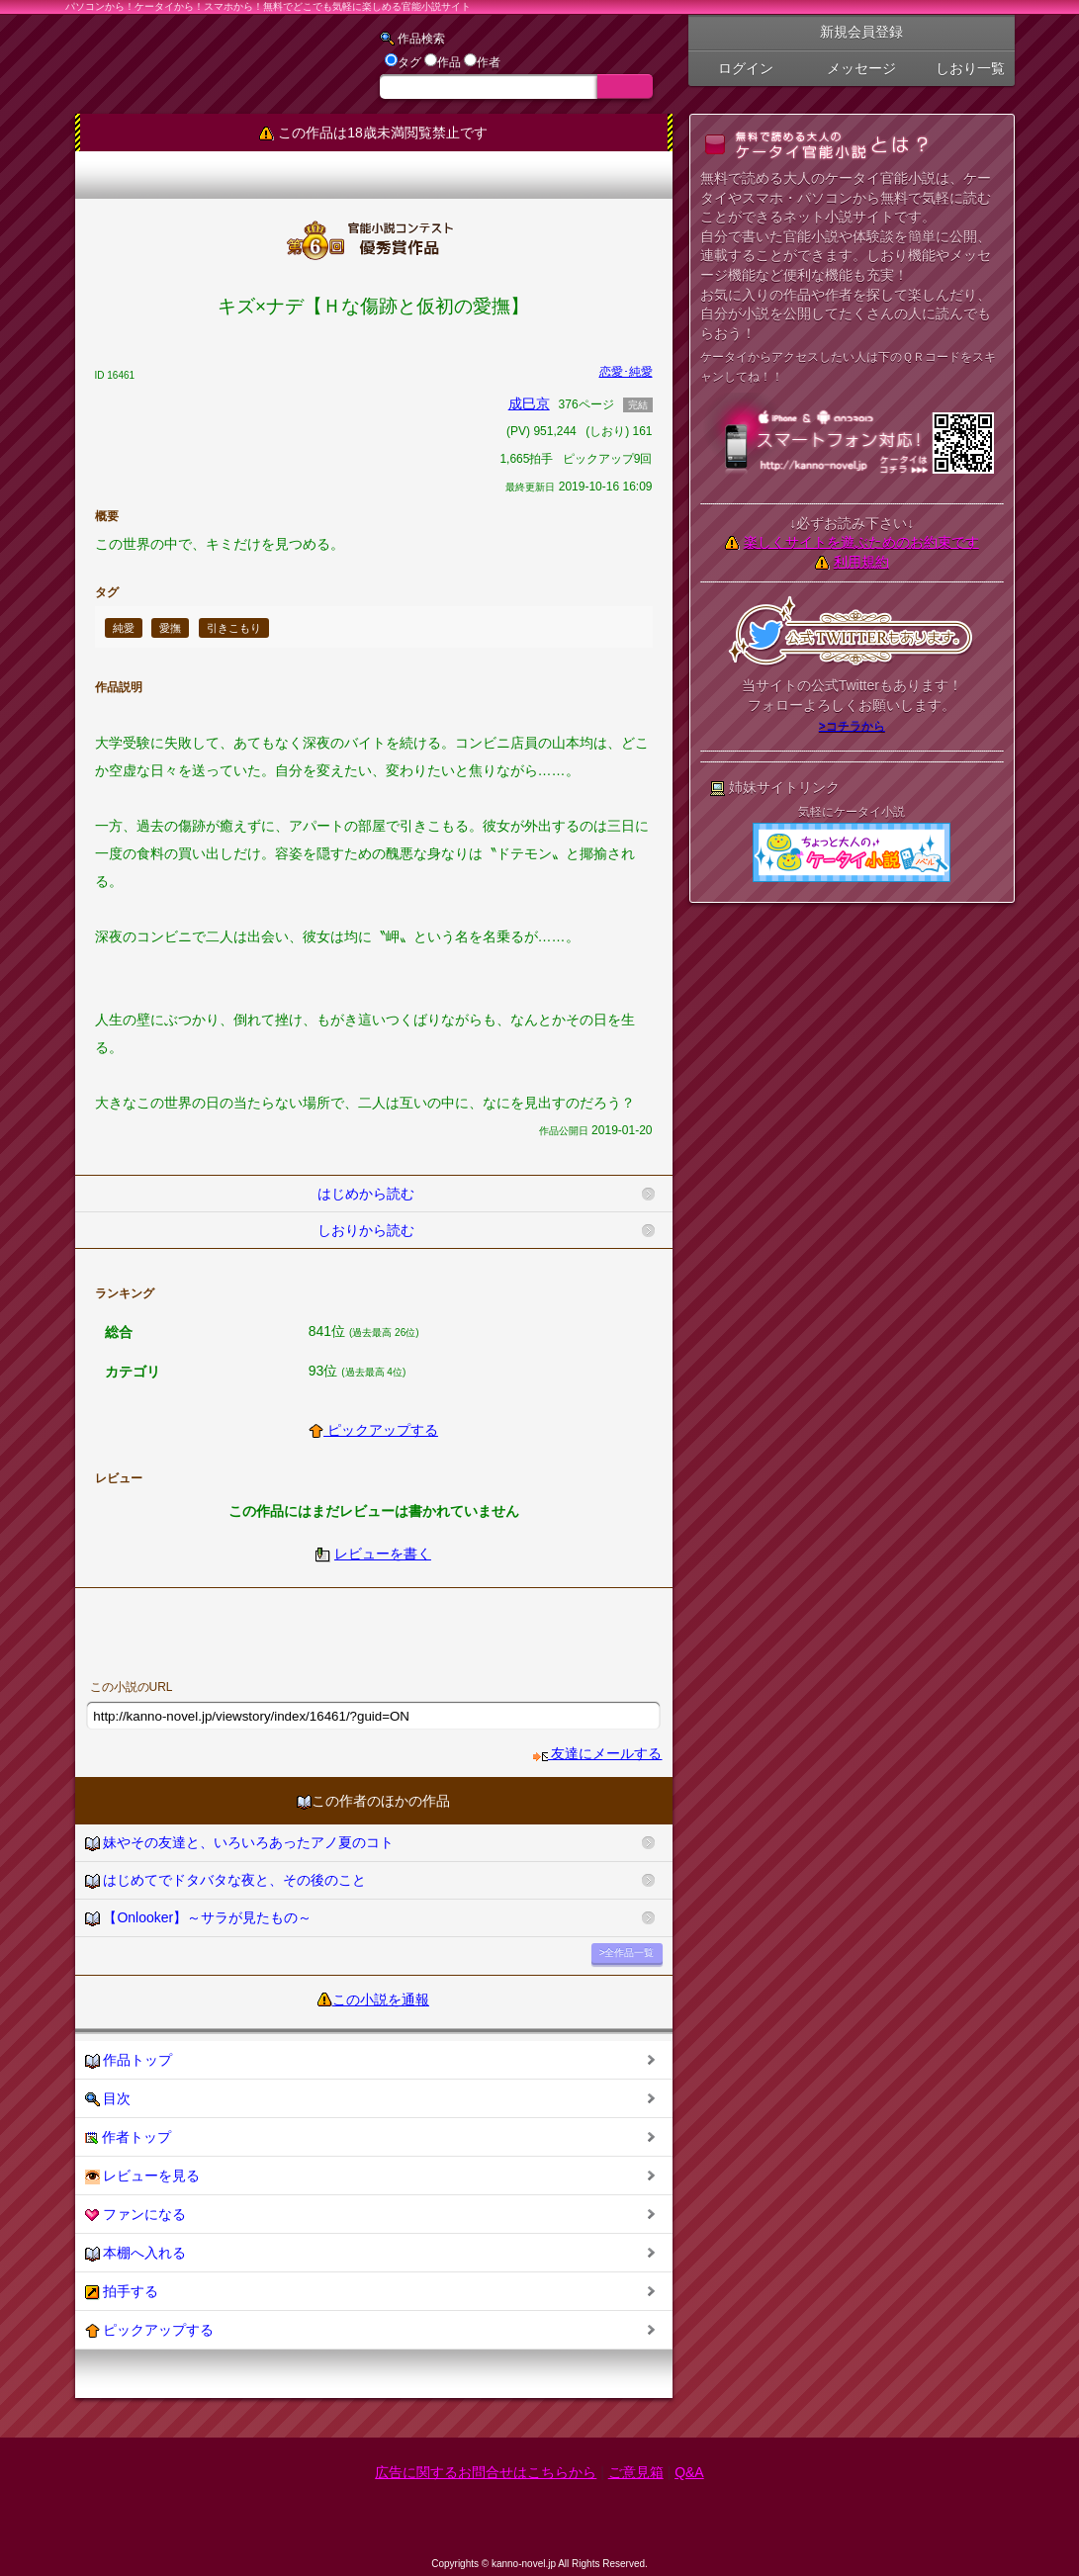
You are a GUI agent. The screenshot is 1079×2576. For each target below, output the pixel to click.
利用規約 (861, 562)
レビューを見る (143, 2176)
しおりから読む (365, 1230)
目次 (108, 2098)
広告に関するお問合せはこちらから (485, 2472)
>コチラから (852, 726)
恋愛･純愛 (626, 372)
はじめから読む (365, 1193)
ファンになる (136, 2214)
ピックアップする (373, 1430)
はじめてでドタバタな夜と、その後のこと (226, 1880)
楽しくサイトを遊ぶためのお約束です (861, 542)
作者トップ (128, 2137)
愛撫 (170, 628)
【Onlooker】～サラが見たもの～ (199, 1918)
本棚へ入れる (136, 2253)
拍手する (122, 2291)
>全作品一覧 (627, 1952)
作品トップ (129, 2060)
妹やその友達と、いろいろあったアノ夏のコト (240, 1842)
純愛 (124, 628)
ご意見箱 (636, 2472)
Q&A (689, 2472)
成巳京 (529, 403)
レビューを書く (382, 1553)
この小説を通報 (380, 1999)
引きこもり (234, 628)
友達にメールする (598, 1753)
